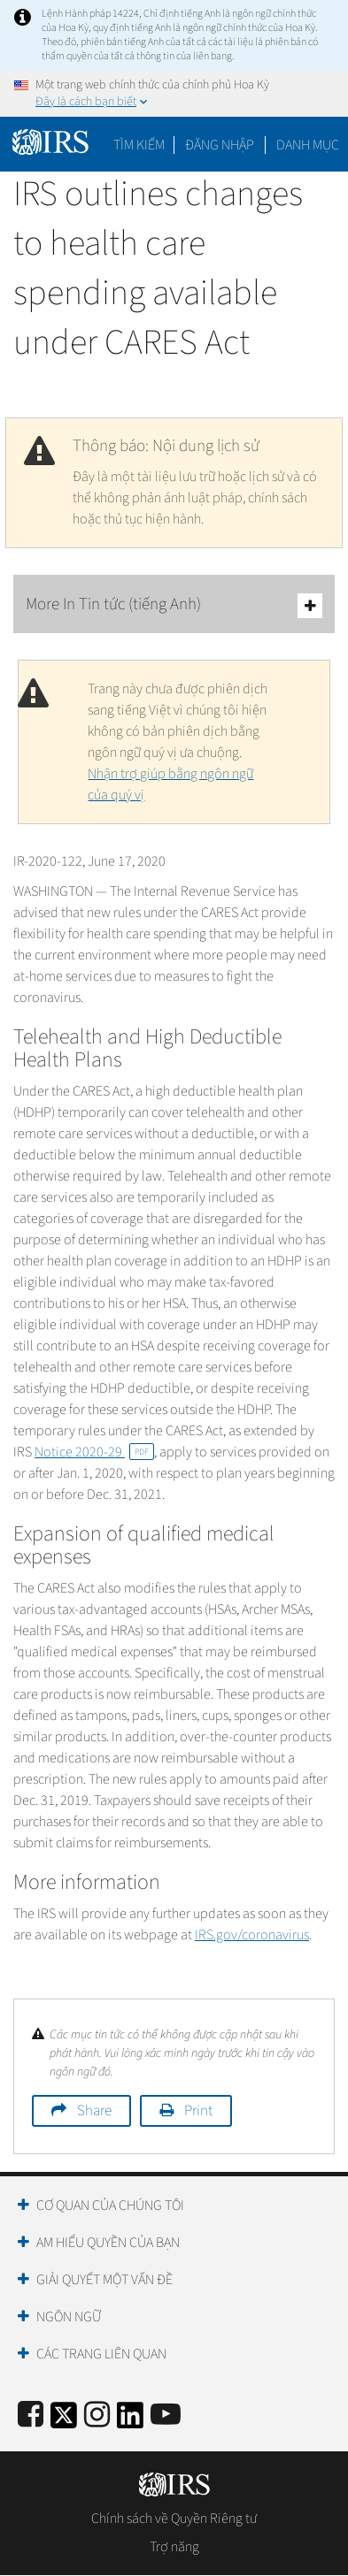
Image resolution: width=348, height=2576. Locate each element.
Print (198, 2110)
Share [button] (94, 2110)
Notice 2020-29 (94, 1452)
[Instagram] (97, 2415)
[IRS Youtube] (166, 2415)
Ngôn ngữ (68, 2317)
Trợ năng (174, 2547)
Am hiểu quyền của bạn (108, 2242)
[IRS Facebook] (30, 2415)
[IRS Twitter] (63, 2420)
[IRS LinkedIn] (130, 2420)
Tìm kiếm (139, 145)
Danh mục (307, 145)
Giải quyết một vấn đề (104, 2279)
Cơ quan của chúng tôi (110, 2205)
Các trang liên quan (101, 2354)
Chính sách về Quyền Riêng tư (174, 2518)
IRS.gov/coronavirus (252, 1935)
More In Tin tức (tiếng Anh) (174, 605)
